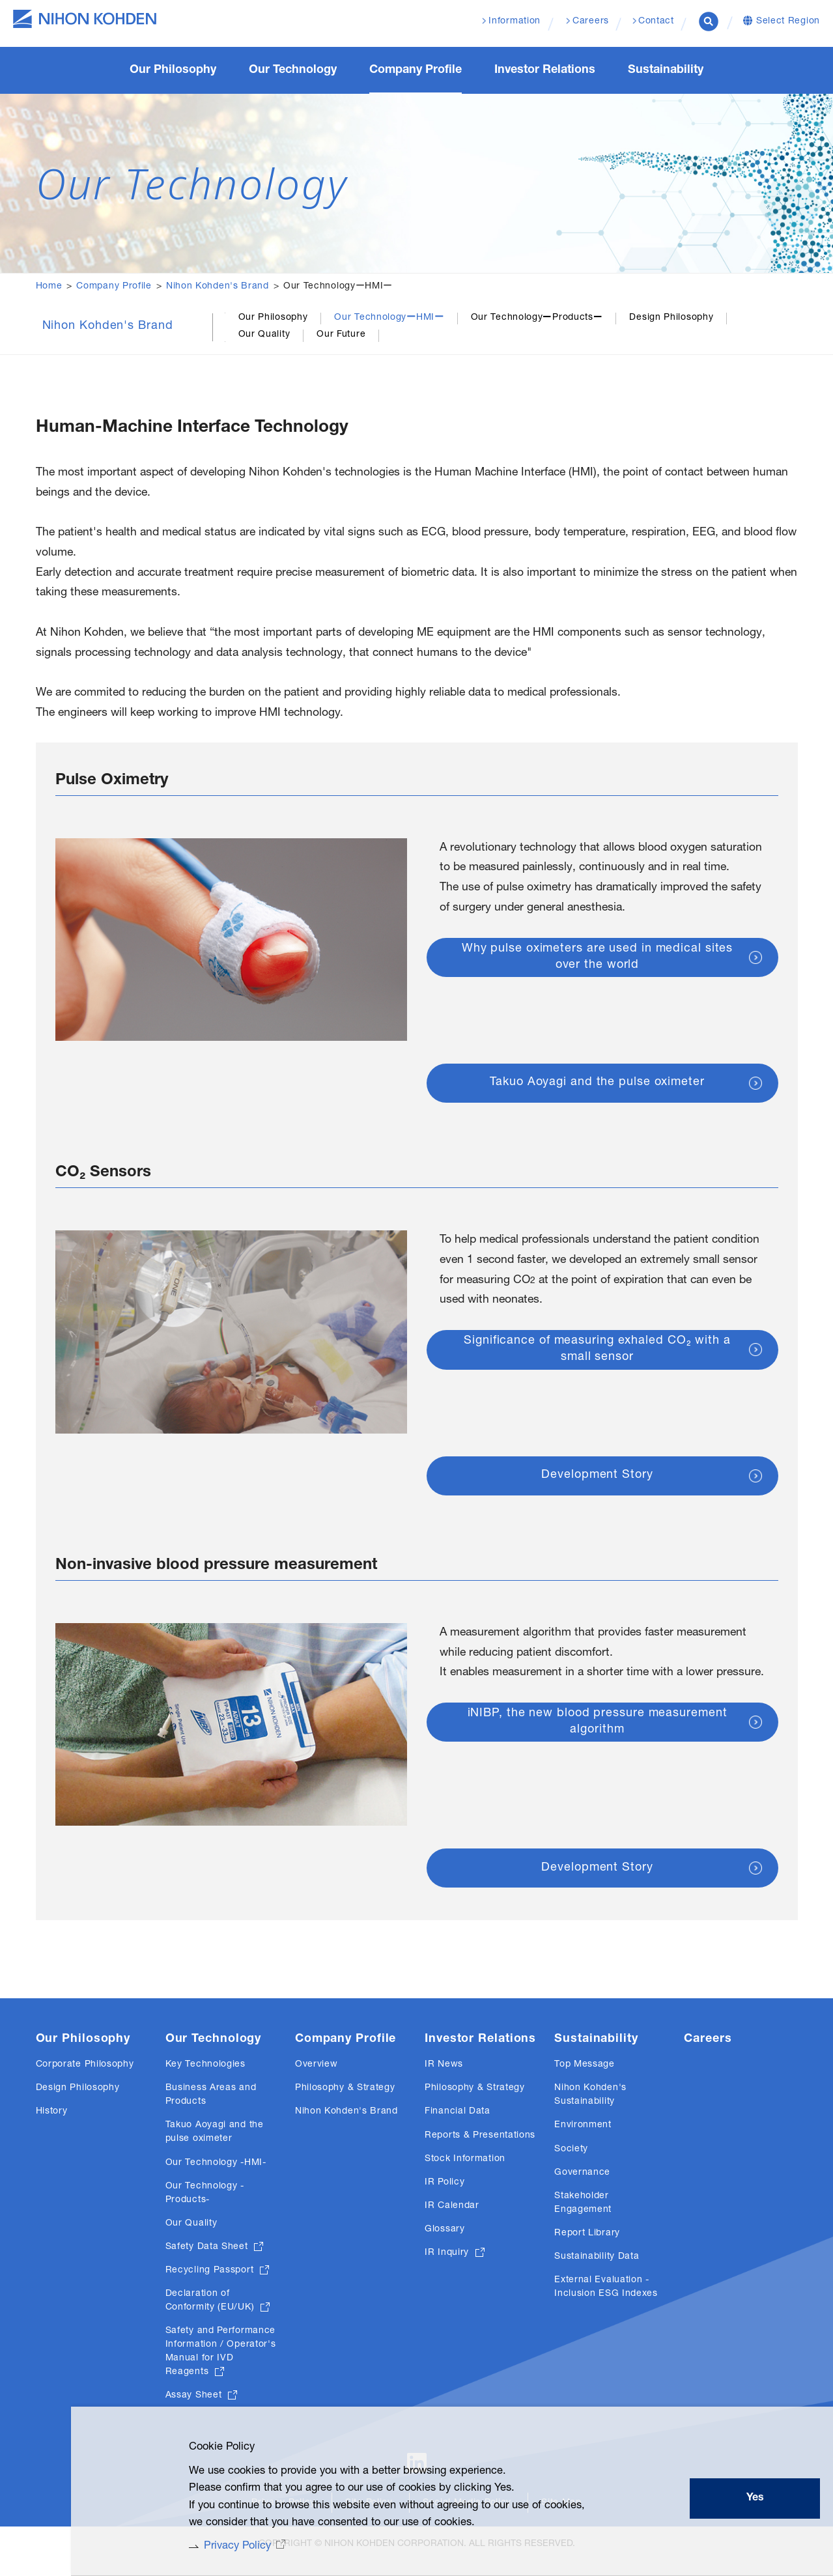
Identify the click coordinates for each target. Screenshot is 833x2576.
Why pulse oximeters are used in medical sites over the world (597, 988)
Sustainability (596, 2048)
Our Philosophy (273, 317)
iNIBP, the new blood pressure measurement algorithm (597, 1752)
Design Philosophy (671, 317)
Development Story (597, 1483)
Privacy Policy (222, 2545)
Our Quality (264, 334)
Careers (707, 2048)
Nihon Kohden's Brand (217, 286)
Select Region (788, 22)
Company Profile (114, 286)
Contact (656, 22)
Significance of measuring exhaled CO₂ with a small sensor (597, 1360)
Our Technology (213, 2048)
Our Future (341, 334)
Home (49, 286)
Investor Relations (480, 2048)
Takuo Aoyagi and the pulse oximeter (597, 1091)
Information (514, 22)
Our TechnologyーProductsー (537, 317)
